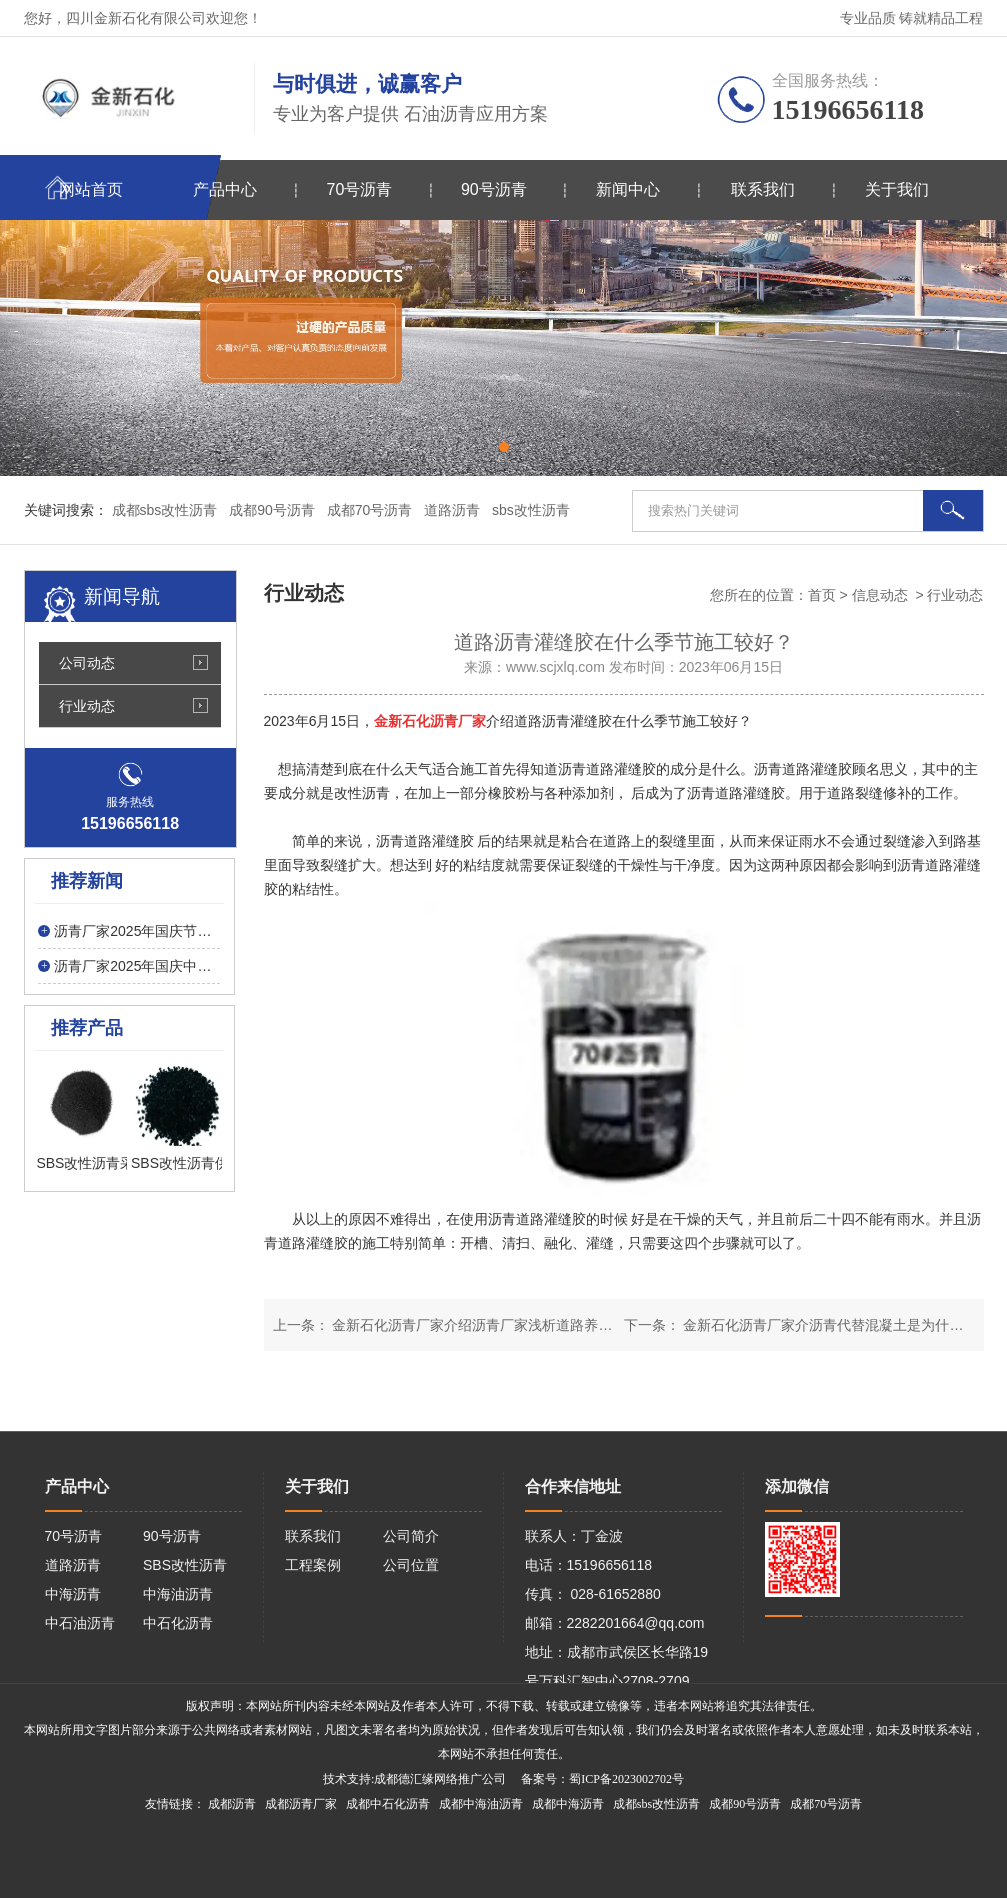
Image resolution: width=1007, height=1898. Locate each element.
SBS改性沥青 (185, 1565)
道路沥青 (73, 1565)
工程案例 (313, 1565)
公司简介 (411, 1536)
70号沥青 (360, 189)
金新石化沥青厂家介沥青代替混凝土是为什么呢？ (836, 1325)
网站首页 (91, 189)
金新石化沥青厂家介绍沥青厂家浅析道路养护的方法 (492, 1325)
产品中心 (225, 189)
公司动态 (87, 663)
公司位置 (411, 1565)
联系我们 (763, 189)
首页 (822, 595)
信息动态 (880, 595)
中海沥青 (73, 1594)
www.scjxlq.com (555, 667)
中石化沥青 (178, 1623)
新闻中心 (628, 189)
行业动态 (87, 706)
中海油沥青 (178, 1594)
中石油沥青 (80, 1623)
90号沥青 (494, 189)
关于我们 (897, 189)
